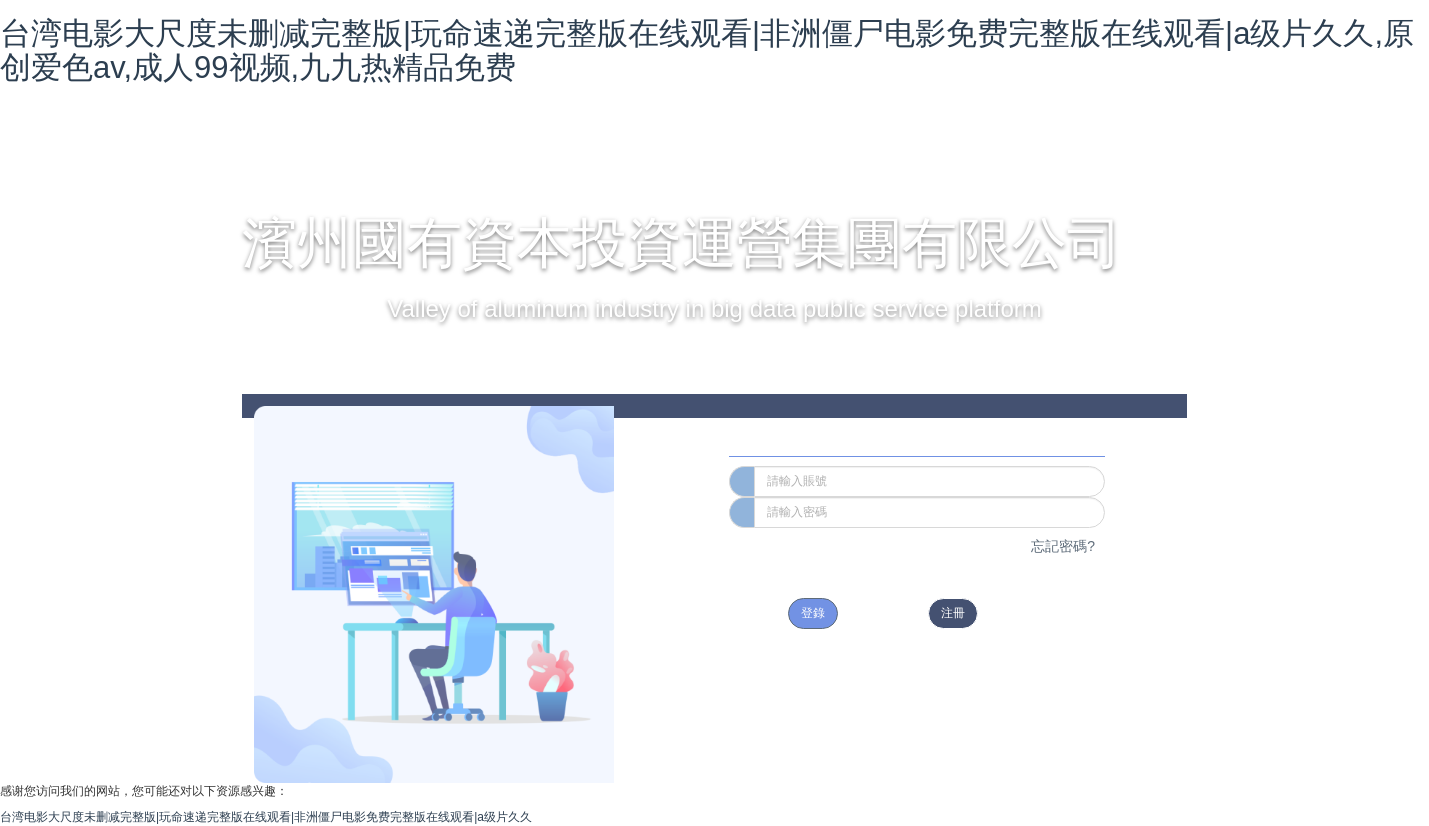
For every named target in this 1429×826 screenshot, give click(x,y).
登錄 (813, 613)
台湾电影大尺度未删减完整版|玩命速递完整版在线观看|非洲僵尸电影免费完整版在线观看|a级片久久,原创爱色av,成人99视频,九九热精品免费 (707, 50)
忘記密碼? (1063, 546)
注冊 (953, 613)
